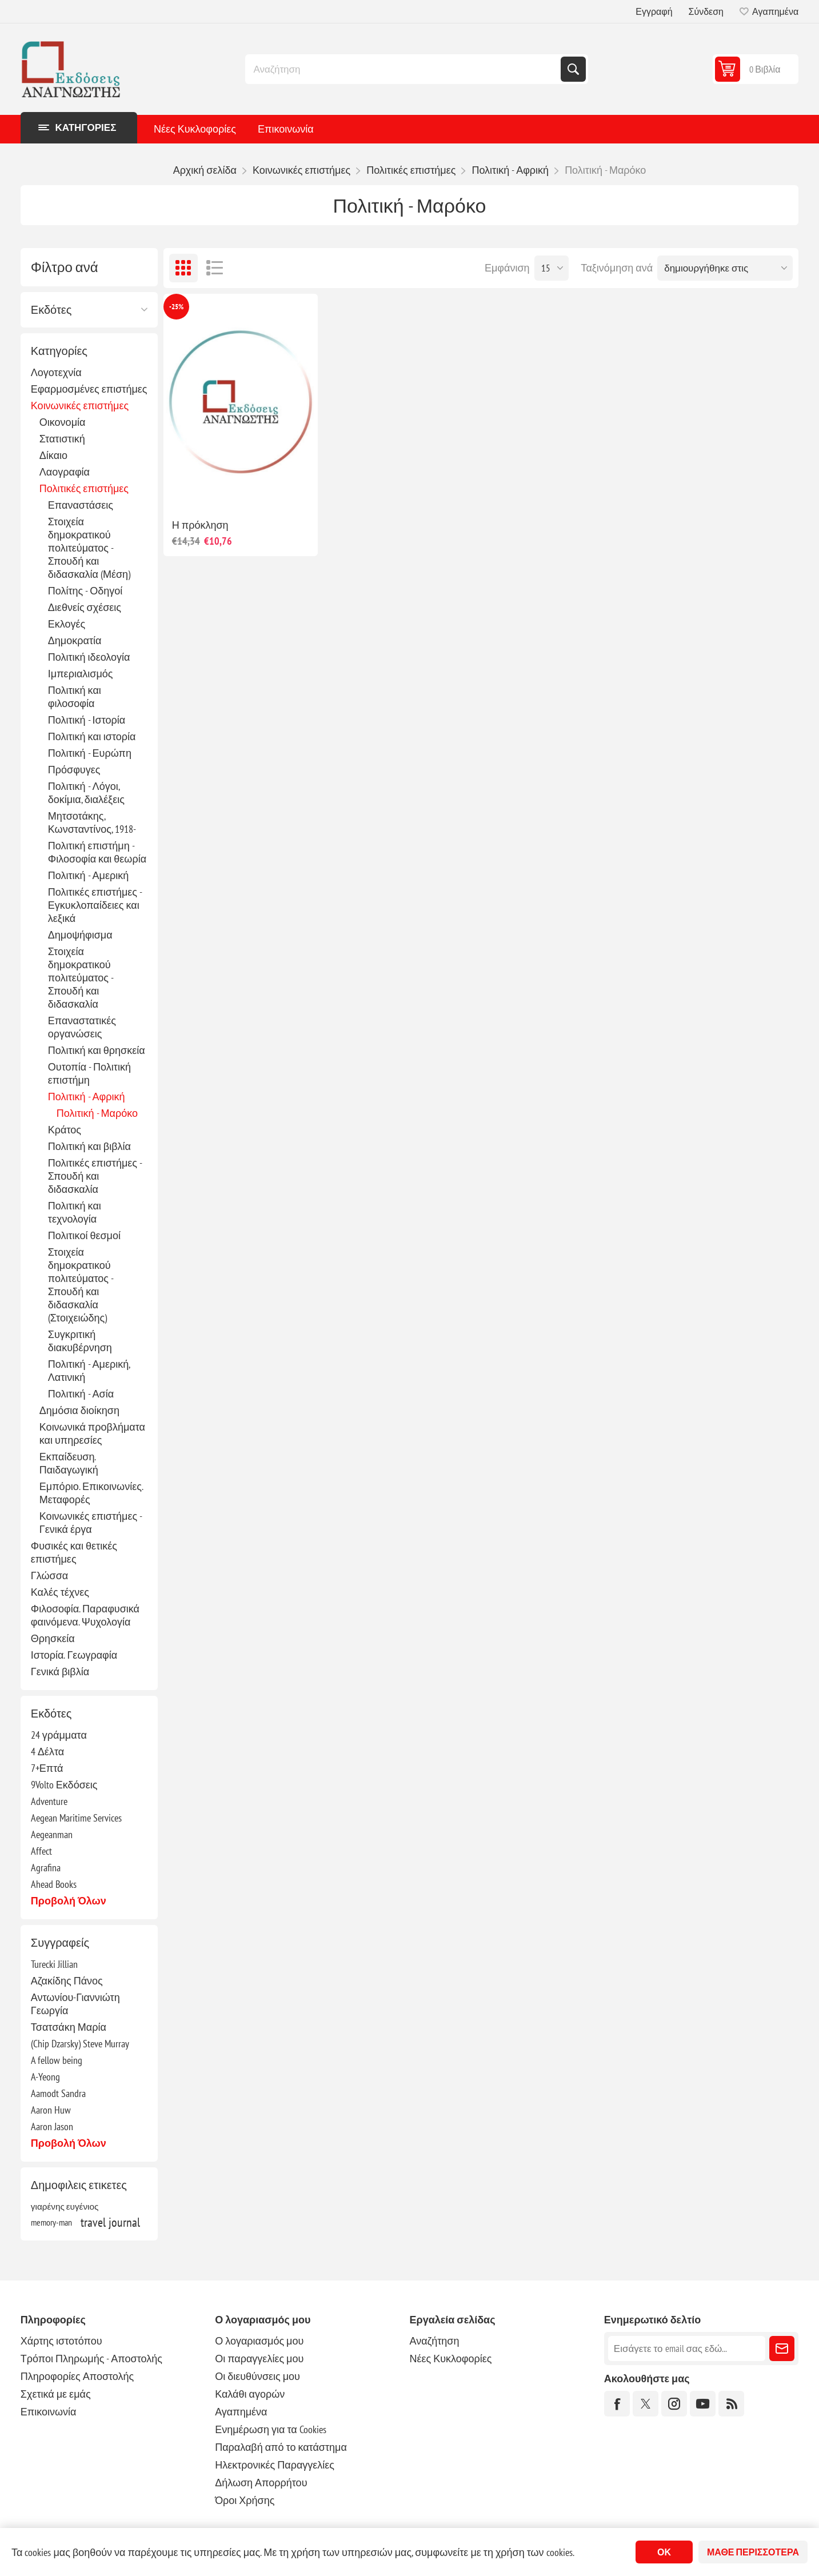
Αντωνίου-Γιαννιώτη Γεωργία (75, 2004)
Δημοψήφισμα (80, 934)
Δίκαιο (53, 455)
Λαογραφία (64, 471)
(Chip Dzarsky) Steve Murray (80, 2043)
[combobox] (404, 69)
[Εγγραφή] (686, 2348)
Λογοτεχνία (56, 372)
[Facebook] (617, 2404)
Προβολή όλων (68, 1900)
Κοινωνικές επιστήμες (80, 405)
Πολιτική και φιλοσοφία (74, 697)
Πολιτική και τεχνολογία (74, 1212)
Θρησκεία (53, 1638)
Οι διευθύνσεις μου (257, 2376)
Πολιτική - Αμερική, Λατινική (89, 1370)
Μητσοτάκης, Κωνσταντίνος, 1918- (92, 822)
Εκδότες (51, 309)
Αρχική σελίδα (205, 170)
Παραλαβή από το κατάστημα (281, 2447)
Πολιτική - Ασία (81, 1393)
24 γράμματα (59, 1735)
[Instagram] (674, 2404)
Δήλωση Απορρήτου (261, 2482)
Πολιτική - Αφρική (86, 1096)
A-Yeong (45, 2076)
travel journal (110, 2222)
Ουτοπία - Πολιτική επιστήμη (89, 1073)
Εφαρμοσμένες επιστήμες (89, 389)
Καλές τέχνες (60, 1592)
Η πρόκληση (200, 525)
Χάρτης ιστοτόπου (61, 2340)
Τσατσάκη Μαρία (68, 2027)
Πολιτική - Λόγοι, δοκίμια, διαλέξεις (86, 793)
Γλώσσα (49, 1575)
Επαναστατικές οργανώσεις (82, 1027)
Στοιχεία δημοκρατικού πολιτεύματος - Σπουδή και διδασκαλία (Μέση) (89, 548)
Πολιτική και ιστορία (92, 736)
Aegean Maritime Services (76, 1817)
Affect (41, 1851)
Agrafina (46, 1867)
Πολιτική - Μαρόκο (97, 1113)
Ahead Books (54, 1884)
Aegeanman (52, 1834)
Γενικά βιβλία (60, 1671)
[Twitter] (645, 2404)
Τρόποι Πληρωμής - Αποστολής (91, 2358)
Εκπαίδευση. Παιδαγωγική (68, 1463)
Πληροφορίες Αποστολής (77, 2376)
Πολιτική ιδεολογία (89, 657)
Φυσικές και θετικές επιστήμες (74, 1552)
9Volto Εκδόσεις (64, 1784)
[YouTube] (703, 2404)
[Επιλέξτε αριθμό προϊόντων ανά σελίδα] (551, 268)
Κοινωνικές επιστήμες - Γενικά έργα (90, 1522)
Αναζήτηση (573, 69)
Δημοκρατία (75, 640)
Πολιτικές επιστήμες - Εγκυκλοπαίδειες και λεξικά (95, 905)
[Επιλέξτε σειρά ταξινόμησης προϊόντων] (725, 268)
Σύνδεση (706, 11)
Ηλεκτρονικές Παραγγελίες (274, 2464)
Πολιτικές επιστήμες (84, 488)
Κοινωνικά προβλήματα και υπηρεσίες (92, 1433)
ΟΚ (664, 2552)
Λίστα (215, 268)
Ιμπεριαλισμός (80, 673)
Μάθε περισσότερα (753, 2552)
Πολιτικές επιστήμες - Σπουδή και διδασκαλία (95, 1176)
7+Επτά (47, 1768)
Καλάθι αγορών (250, 2394)
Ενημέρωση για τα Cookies (270, 2429)
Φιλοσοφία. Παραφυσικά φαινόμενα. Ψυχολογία (85, 1615)
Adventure (49, 1801)
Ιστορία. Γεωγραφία (74, 1655)
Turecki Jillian (54, 1964)
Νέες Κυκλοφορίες (195, 128)
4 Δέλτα (47, 1751)
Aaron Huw (51, 2109)
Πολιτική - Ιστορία (86, 719)
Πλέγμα (183, 268)
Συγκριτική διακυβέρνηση (80, 1341)
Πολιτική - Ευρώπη (89, 753)
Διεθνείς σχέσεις (84, 607)
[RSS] (731, 2404)
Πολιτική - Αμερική (88, 875)
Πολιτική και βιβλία (89, 1146)
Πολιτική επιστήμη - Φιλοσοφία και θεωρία (97, 852)
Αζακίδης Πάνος (67, 1980)
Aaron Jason (52, 2126)
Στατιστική (62, 438)
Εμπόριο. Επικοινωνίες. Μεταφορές (91, 1493)
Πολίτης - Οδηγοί (85, 590)
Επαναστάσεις (80, 505)
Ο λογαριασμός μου (259, 2340)
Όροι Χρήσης (244, 2500)
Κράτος (64, 1129)
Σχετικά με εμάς (56, 2394)
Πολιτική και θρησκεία (96, 1050)
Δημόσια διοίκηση (79, 1410)
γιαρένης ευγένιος (65, 2206)
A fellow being (56, 2060)
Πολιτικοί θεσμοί (84, 1235)
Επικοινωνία (286, 128)
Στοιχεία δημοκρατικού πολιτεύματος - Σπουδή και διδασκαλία (80, 978)
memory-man (51, 2222)
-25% (176, 306)
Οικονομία (62, 422)
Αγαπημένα (241, 2411)
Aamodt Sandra (58, 2093)
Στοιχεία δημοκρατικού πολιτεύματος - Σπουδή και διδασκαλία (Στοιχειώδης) (80, 1284)
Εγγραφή (654, 11)
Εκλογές (66, 623)
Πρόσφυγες (74, 769)
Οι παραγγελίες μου (259, 2358)
